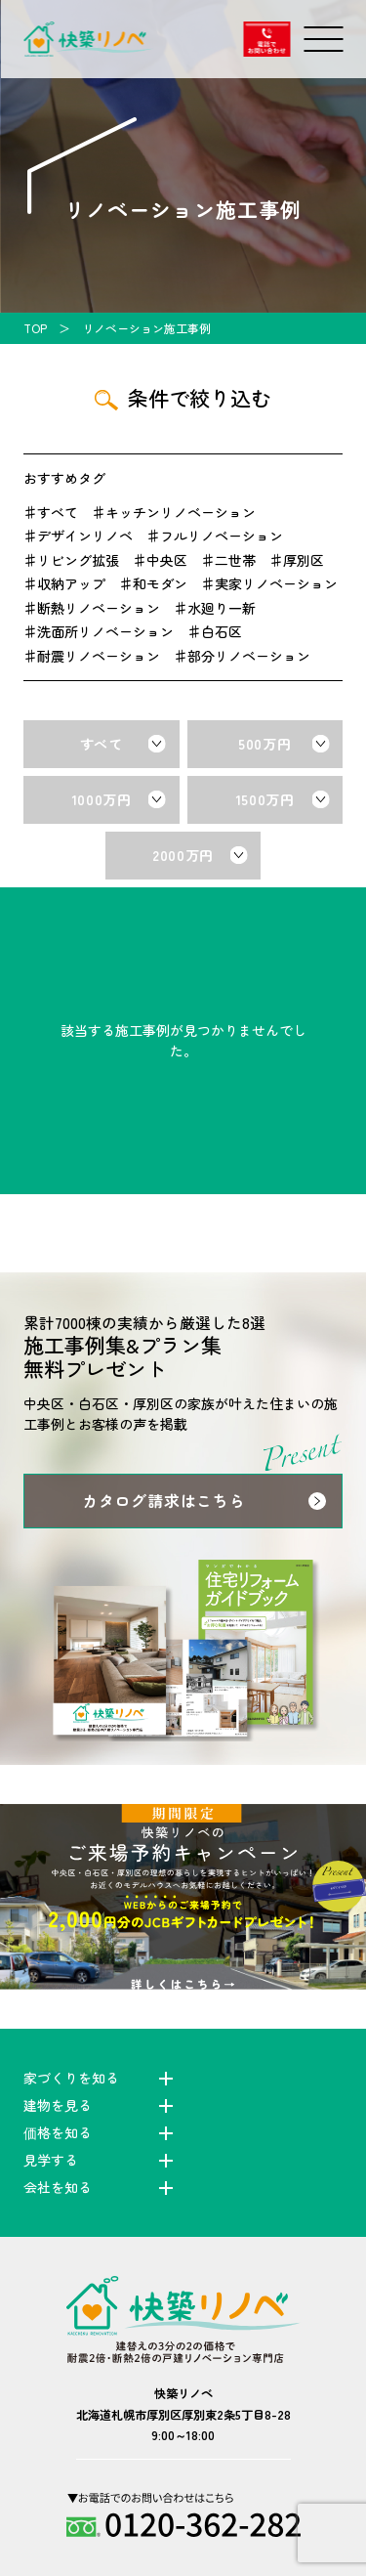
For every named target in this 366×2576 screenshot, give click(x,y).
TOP (35, 328)
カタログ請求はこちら (164, 1500)
